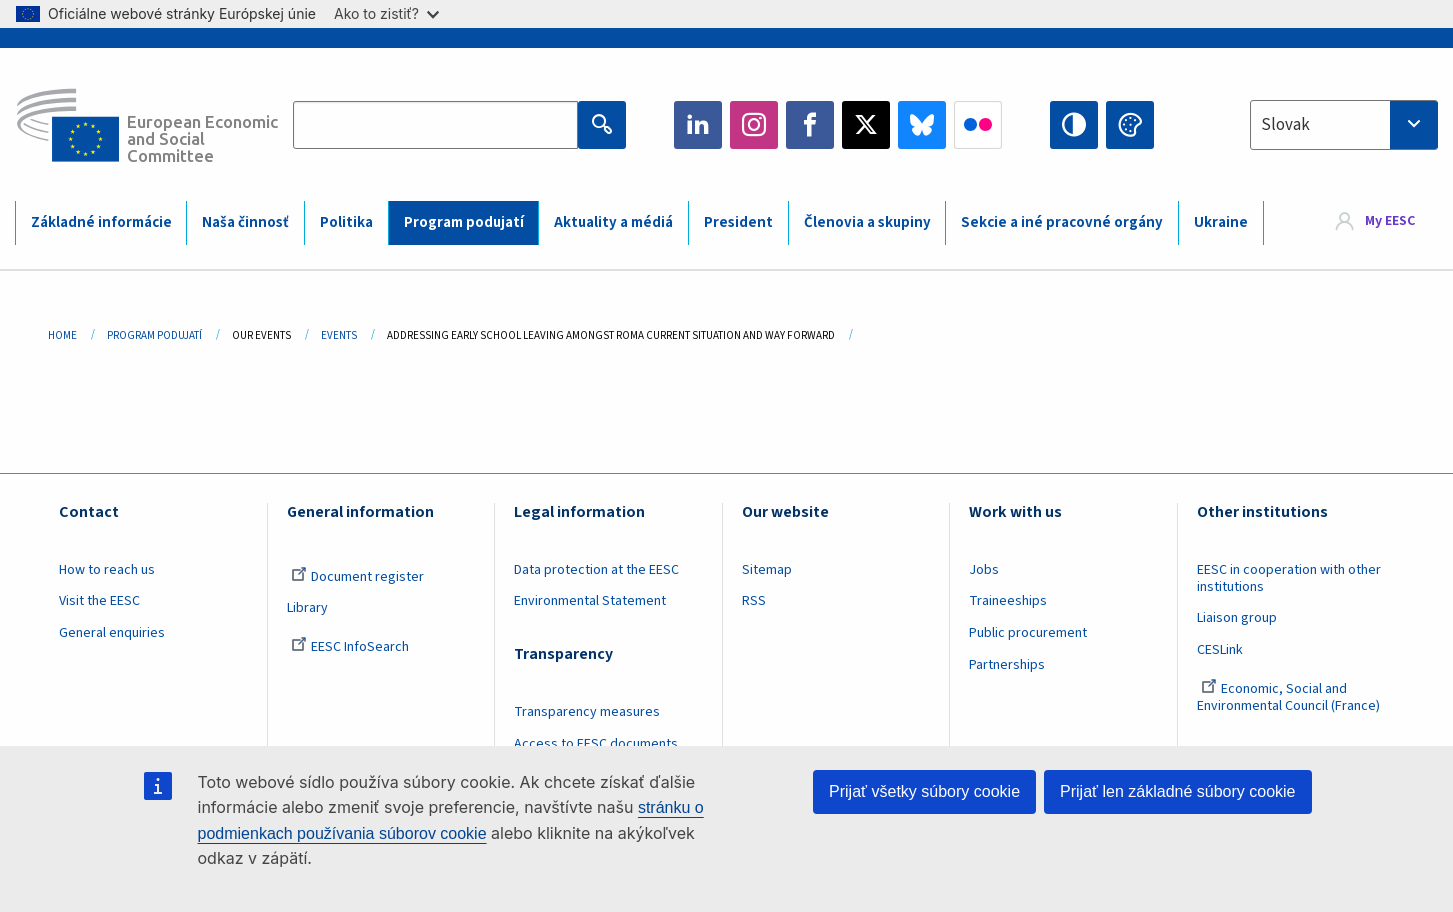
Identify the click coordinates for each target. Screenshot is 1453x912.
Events (339, 335)
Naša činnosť (245, 222)
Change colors (1130, 125)
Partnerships (1007, 665)
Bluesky (922, 125)
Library (307, 608)
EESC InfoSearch (350, 647)
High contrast (1074, 125)
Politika (346, 222)
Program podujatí (464, 222)
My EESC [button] (1390, 222)
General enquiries (112, 633)
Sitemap (767, 570)
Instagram (754, 125)
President (738, 222)
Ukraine (1221, 222)
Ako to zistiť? (386, 13)
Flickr (978, 125)
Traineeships (1008, 601)
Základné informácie (101, 222)
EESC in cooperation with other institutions (1289, 578)
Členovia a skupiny (867, 222)
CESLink (1220, 650)
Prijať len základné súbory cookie (1177, 791)
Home (62, 335)
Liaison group (1237, 618)
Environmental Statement (590, 601)
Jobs (984, 570)
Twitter (866, 125)
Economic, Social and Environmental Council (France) (1290, 697)
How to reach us (107, 570)
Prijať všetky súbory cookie (924, 791)
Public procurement (1028, 633)
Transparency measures (587, 712)
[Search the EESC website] (436, 125)
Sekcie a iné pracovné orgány (1062, 222)
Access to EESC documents (596, 744)
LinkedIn (698, 125)
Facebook (810, 125)
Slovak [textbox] (1285, 125)
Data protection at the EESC (596, 570)
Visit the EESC (99, 601)
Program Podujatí (154, 335)
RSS (754, 601)
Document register (357, 577)
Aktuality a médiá (613, 222)
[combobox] (1344, 125)
